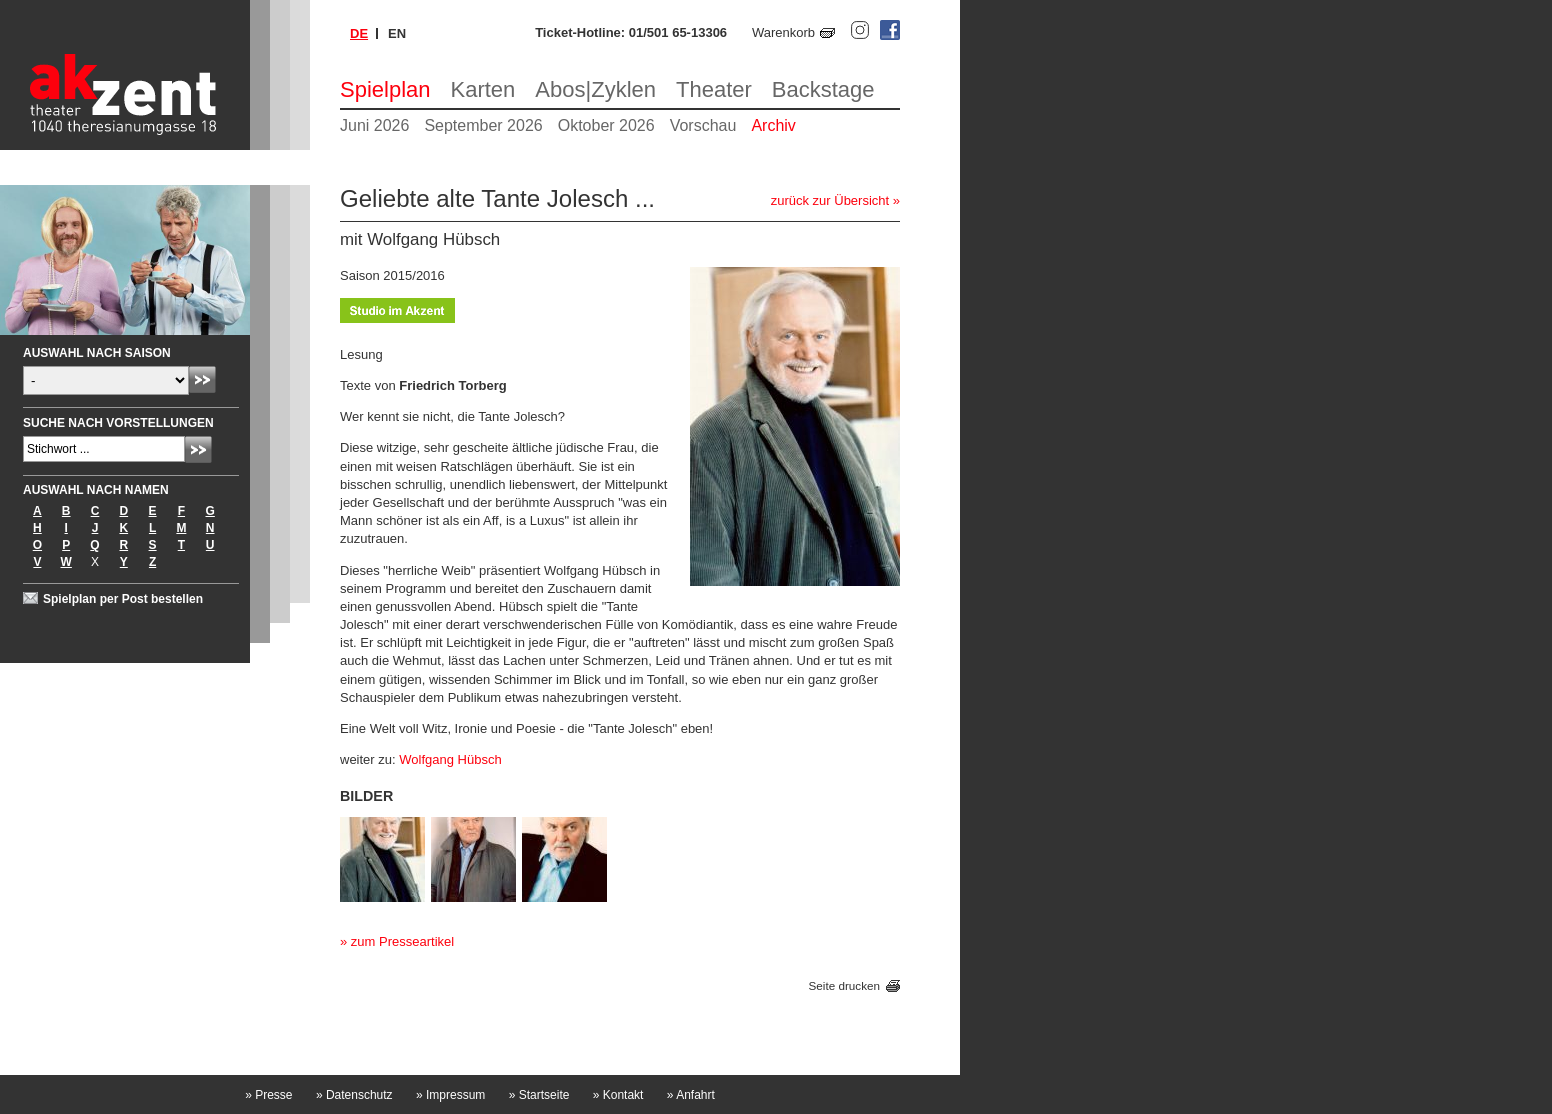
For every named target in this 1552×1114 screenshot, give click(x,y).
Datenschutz (354, 1095)
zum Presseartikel (402, 941)
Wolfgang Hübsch (450, 759)
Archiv (773, 125)
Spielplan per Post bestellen (123, 599)
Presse (268, 1095)
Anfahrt (691, 1095)
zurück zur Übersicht (830, 200)
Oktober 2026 (606, 125)
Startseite (539, 1095)
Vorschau (703, 125)
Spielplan (385, 89)
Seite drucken (844, 985)
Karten (483, 89)
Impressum (450, 1095)
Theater (714, 89)
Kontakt (618, 1095)
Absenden (202, 379)
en (397, 33)
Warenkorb (783, 32)
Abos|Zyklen (595, 89)
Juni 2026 (374, 125)
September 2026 (483, 125)
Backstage (823, 89)
